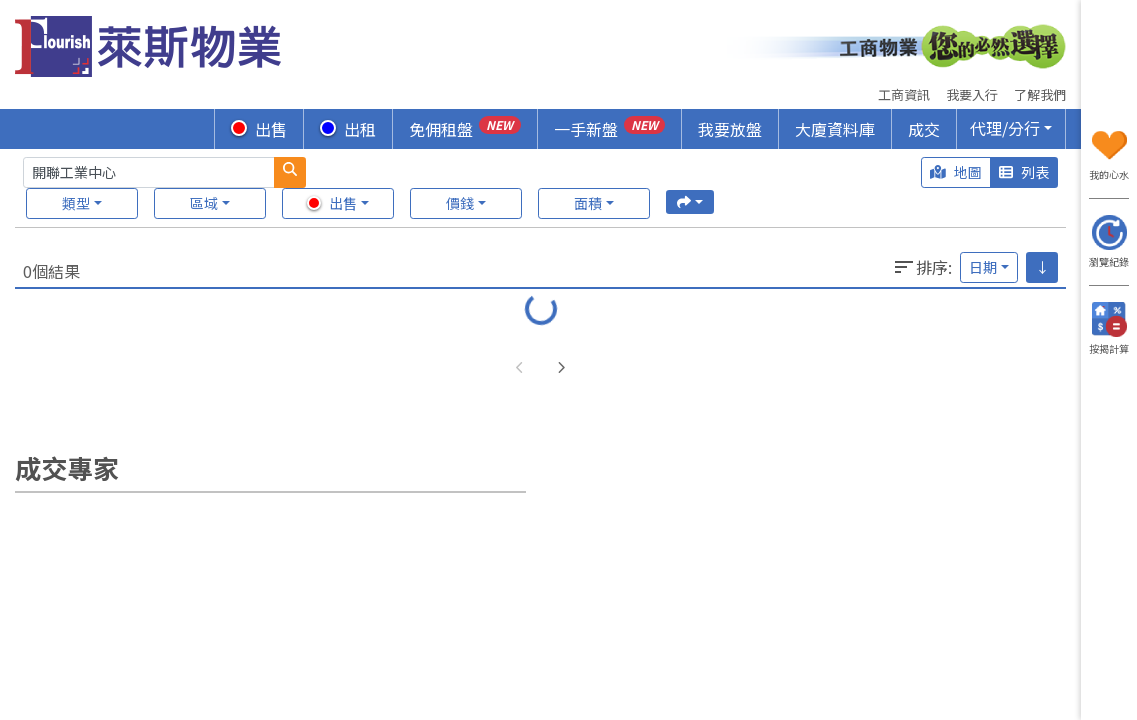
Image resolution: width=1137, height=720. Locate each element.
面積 (588, 203)
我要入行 (972, 94)
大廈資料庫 (835, 129)
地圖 (956, 172)
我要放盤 (730, 129)
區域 (204, 203)
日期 (983, 267)
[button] (561, 368)
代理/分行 (1005, 128)
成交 (924, 129)
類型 (76, 203)
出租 (348, 129)
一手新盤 (609, 128)
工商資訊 (904, 94)
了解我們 (1040, 94)
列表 (1024, 172)
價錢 (460, 203)
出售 (259, 129)
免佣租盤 (464, 128)
